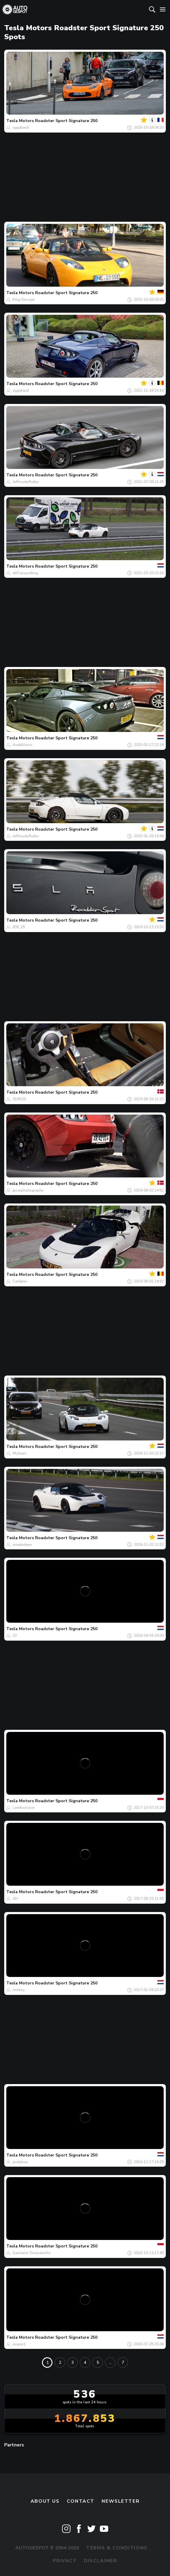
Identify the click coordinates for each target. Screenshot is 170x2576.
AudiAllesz (22, 744)
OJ (15, 1635)
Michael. (20, 1453)
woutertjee (22, 1544)
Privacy (64, 2560)
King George (24, 299)
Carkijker (20, 1281)
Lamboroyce (23, 1807)
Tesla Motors (20, 121)
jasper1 (19, 2344)
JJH (15, 1898)
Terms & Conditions (116, 2548)
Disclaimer (100, 2560)
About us (45, 2501)
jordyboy (20, 2161)
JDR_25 (19, 927)
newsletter (120, 2501)
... (110, 2362)
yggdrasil (21, 127)
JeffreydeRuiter (26, 481)
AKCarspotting (25, 573)
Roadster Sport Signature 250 (66, 121)
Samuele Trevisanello (32, 2252)
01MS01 (19, 1099)
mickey (19, 1989)
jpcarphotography (28, 1190)
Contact (80, 2501)
